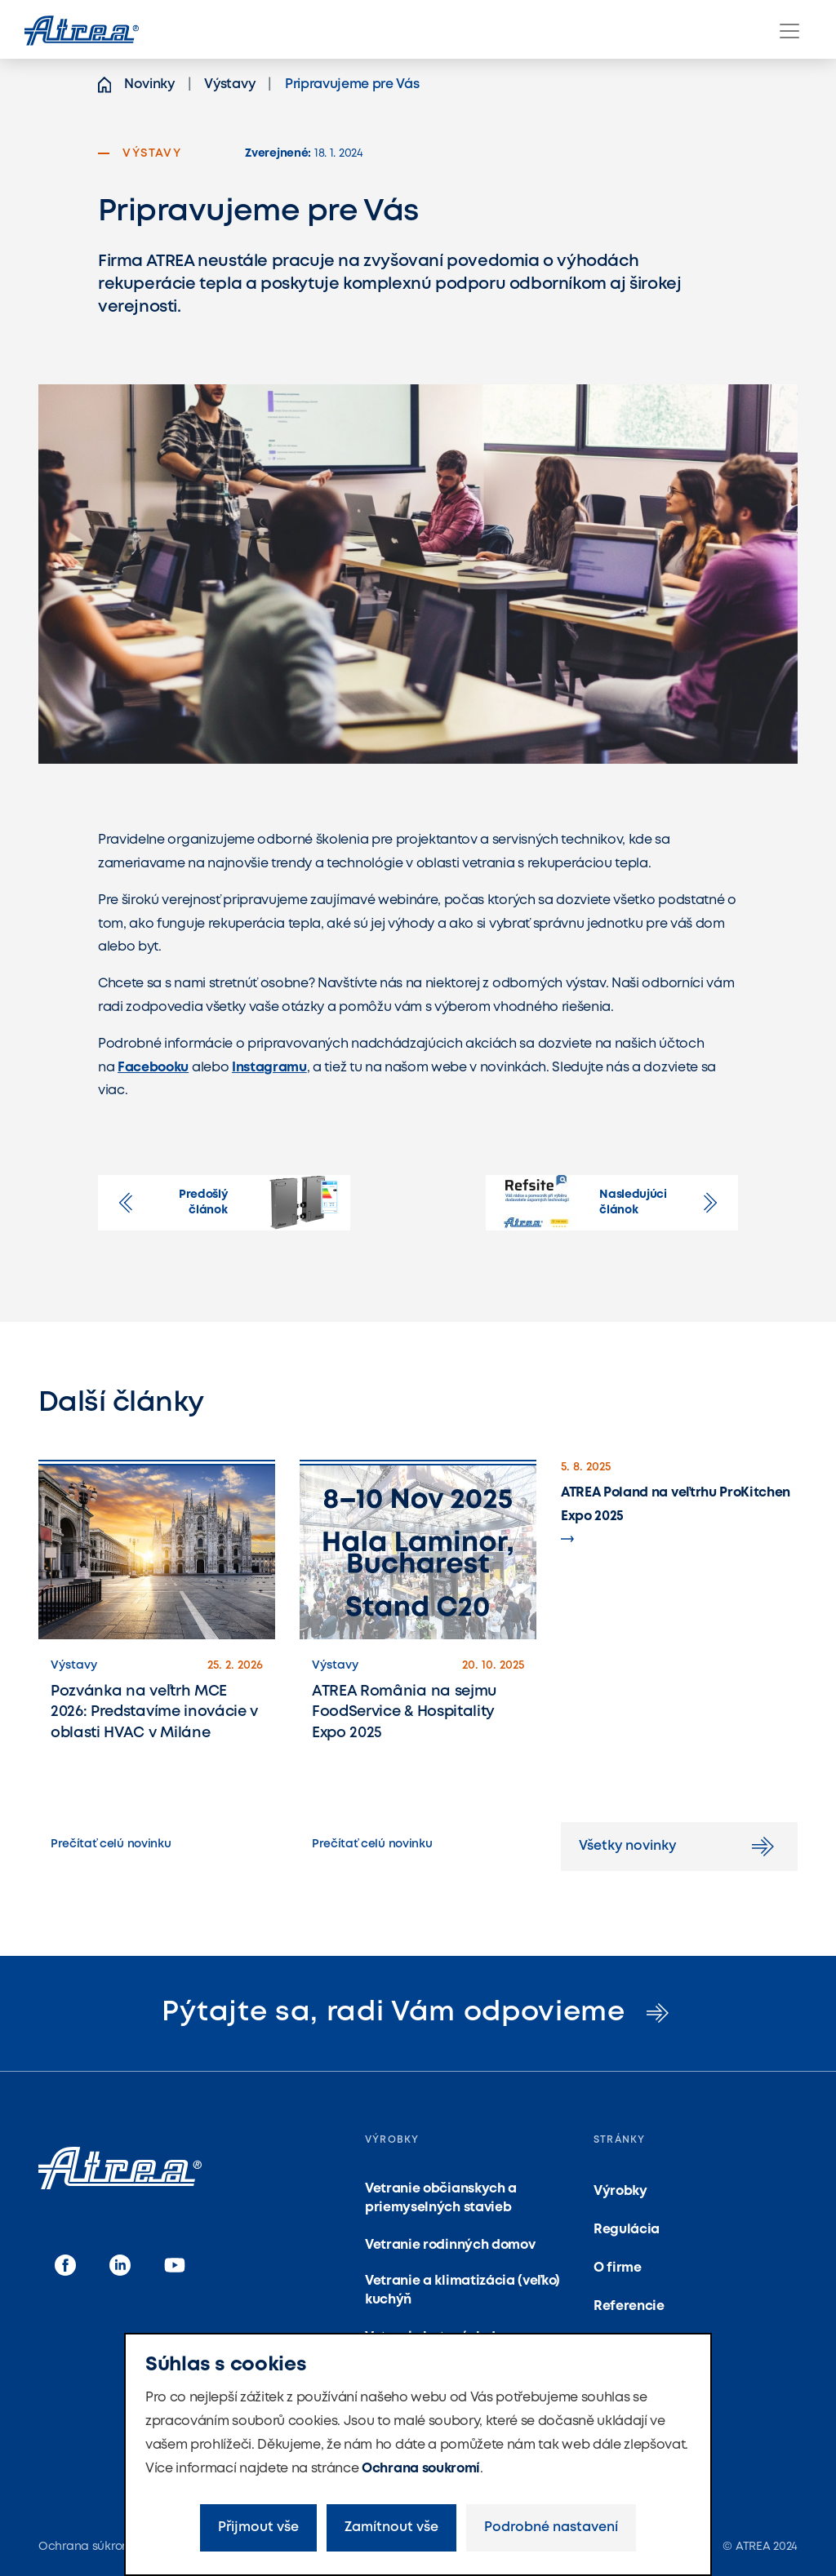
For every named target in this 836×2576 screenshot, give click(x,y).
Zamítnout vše (391, 2527)
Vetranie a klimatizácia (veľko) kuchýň (462, 2290)
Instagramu (269, 1068)
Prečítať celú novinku (111, 1844)
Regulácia (627, 2230)
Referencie (629, 2306)
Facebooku (153, 1068)
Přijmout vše (258, 2527)
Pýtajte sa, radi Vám (418, 2012)
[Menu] (789, 31)
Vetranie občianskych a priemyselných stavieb (441, 2198)
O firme (618, 2268)
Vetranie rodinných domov (450, 2245)
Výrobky (620, 2191)
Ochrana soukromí (421, 2469)
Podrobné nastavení (551, 2527)
